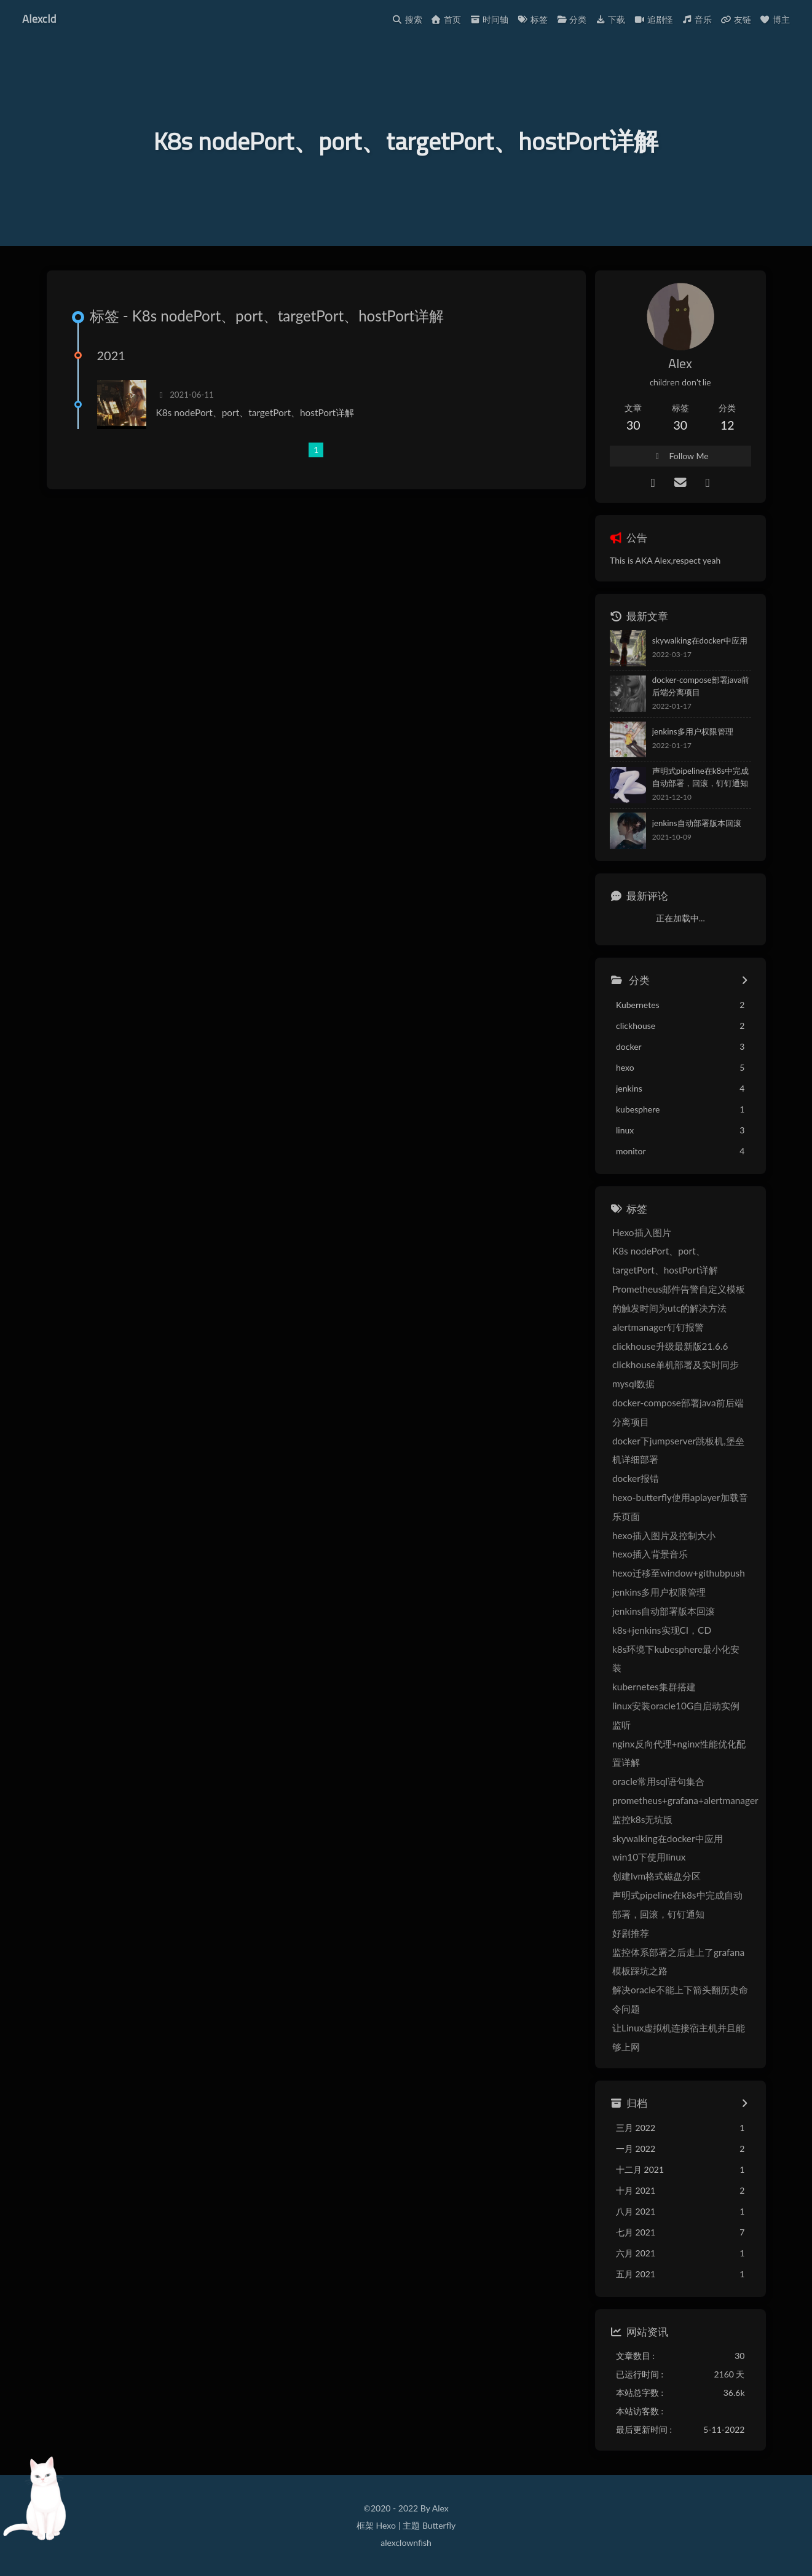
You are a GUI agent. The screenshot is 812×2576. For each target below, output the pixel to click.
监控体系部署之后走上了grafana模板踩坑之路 (678, 1962)
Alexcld (39, 18)
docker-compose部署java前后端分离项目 (701, 686)
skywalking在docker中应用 (699, 640)
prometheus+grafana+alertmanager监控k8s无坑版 (685, 1810)
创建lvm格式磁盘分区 (656, 1875)
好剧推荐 (630, 1933)
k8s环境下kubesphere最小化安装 (675, 1659)
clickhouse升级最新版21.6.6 (670, 1346)
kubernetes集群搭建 (654, 1686)
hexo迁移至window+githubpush (678, 1572)
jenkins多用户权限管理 (692, 731)
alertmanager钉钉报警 (658, 1327)
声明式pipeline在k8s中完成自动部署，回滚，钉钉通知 (700, 777)
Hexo (385, 2525)
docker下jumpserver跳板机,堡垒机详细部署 (678, 1450)
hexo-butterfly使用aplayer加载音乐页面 (680, 1507)
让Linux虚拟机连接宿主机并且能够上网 (678, 2037)
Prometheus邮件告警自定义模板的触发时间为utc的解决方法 (678, 1298)
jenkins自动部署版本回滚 (696, 823)
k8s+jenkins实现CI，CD (661, 1630)
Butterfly (438, 2525)
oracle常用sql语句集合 (658, 1781)
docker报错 (635, 1478)
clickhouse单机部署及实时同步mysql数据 (675, 1374)
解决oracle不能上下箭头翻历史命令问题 (680, 1999)
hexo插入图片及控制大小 (663, 1535)
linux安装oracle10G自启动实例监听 (675, 1715)
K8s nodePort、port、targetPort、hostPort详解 (255, 412)
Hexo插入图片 (641, 1232)
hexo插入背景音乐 (650, 1553)
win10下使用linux (648, 1856)
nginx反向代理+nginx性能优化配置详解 (679, 1753)
